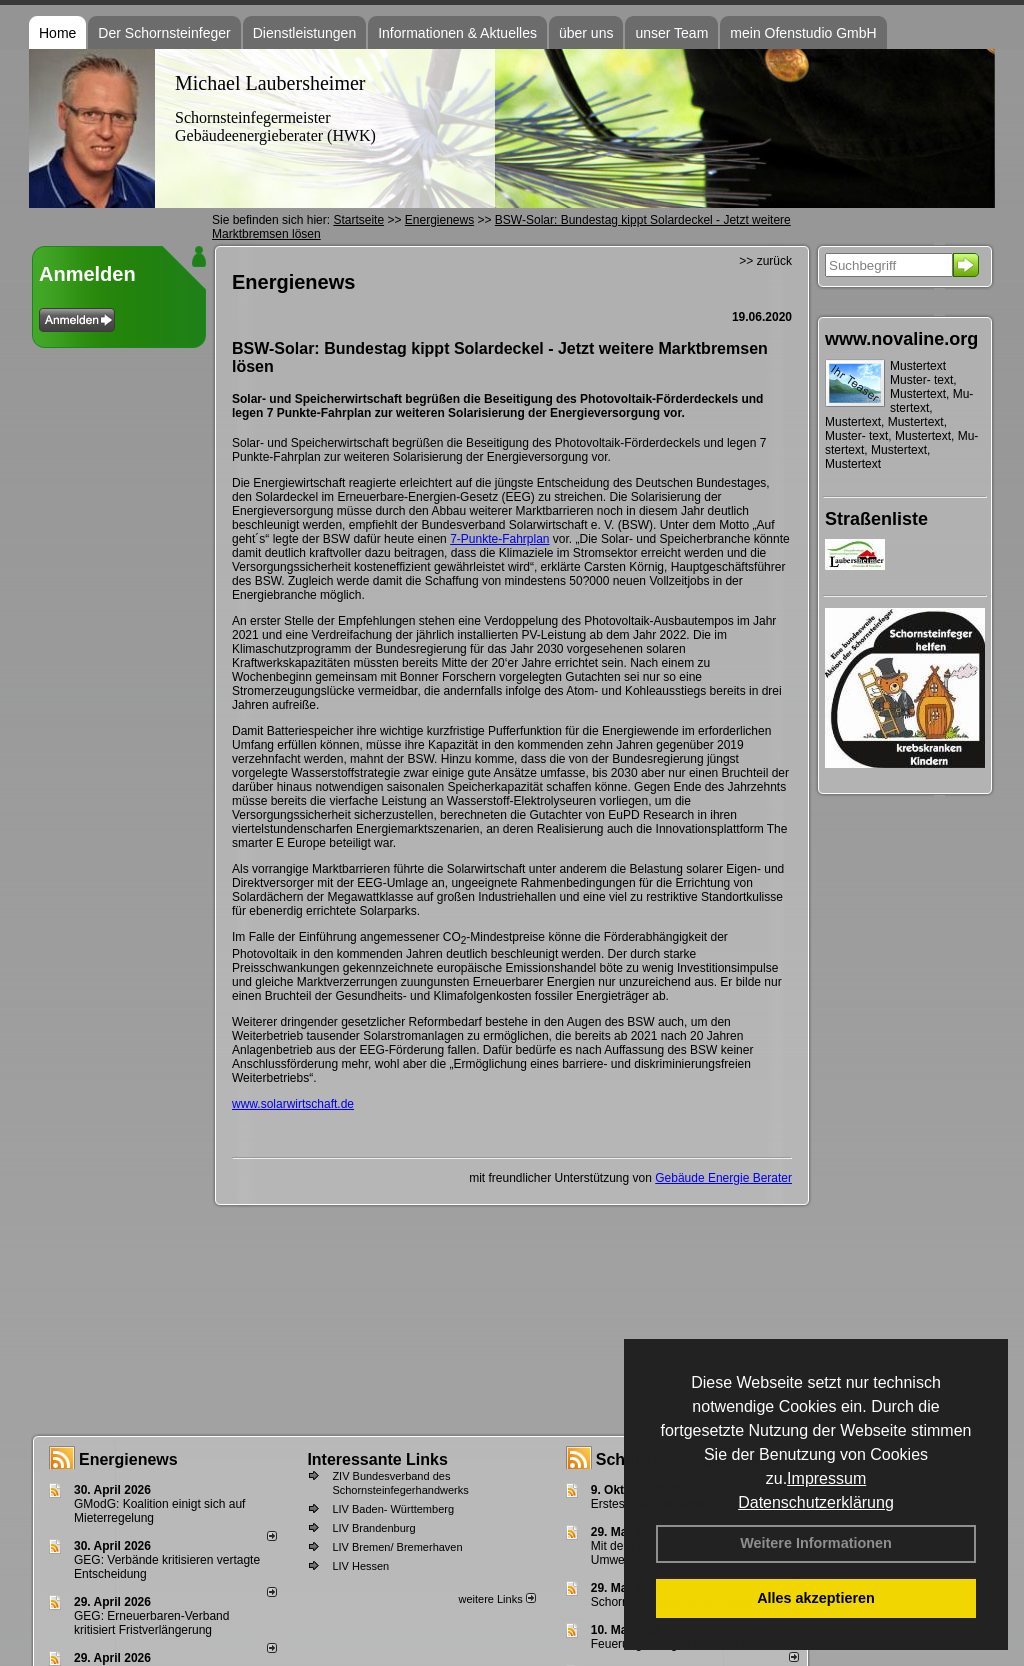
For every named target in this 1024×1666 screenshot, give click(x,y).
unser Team (671, 33)
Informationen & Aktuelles (457, 33)
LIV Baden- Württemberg (393, 1509)
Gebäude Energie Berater (723, 1178)
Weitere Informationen (816, 1543)
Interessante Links (377, 1459)
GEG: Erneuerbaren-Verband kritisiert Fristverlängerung (151, 1623)
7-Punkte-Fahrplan (499, 539)
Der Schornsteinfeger (164, 33)
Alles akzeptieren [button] (816, 1598)
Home (57, 33)
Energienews (128, 1459)
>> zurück (765, 261)
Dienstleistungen (305, 33)
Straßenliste (876, 519)
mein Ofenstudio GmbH (803, 33)
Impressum (826, 1478)
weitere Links (496, 1599)
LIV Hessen (360, 1566)
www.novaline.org (901, 339)
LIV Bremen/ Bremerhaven (397, 1547)
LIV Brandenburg (373, 1528)
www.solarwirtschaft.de (293, 1104)
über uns (586, 33)
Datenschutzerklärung (816, 1502)
